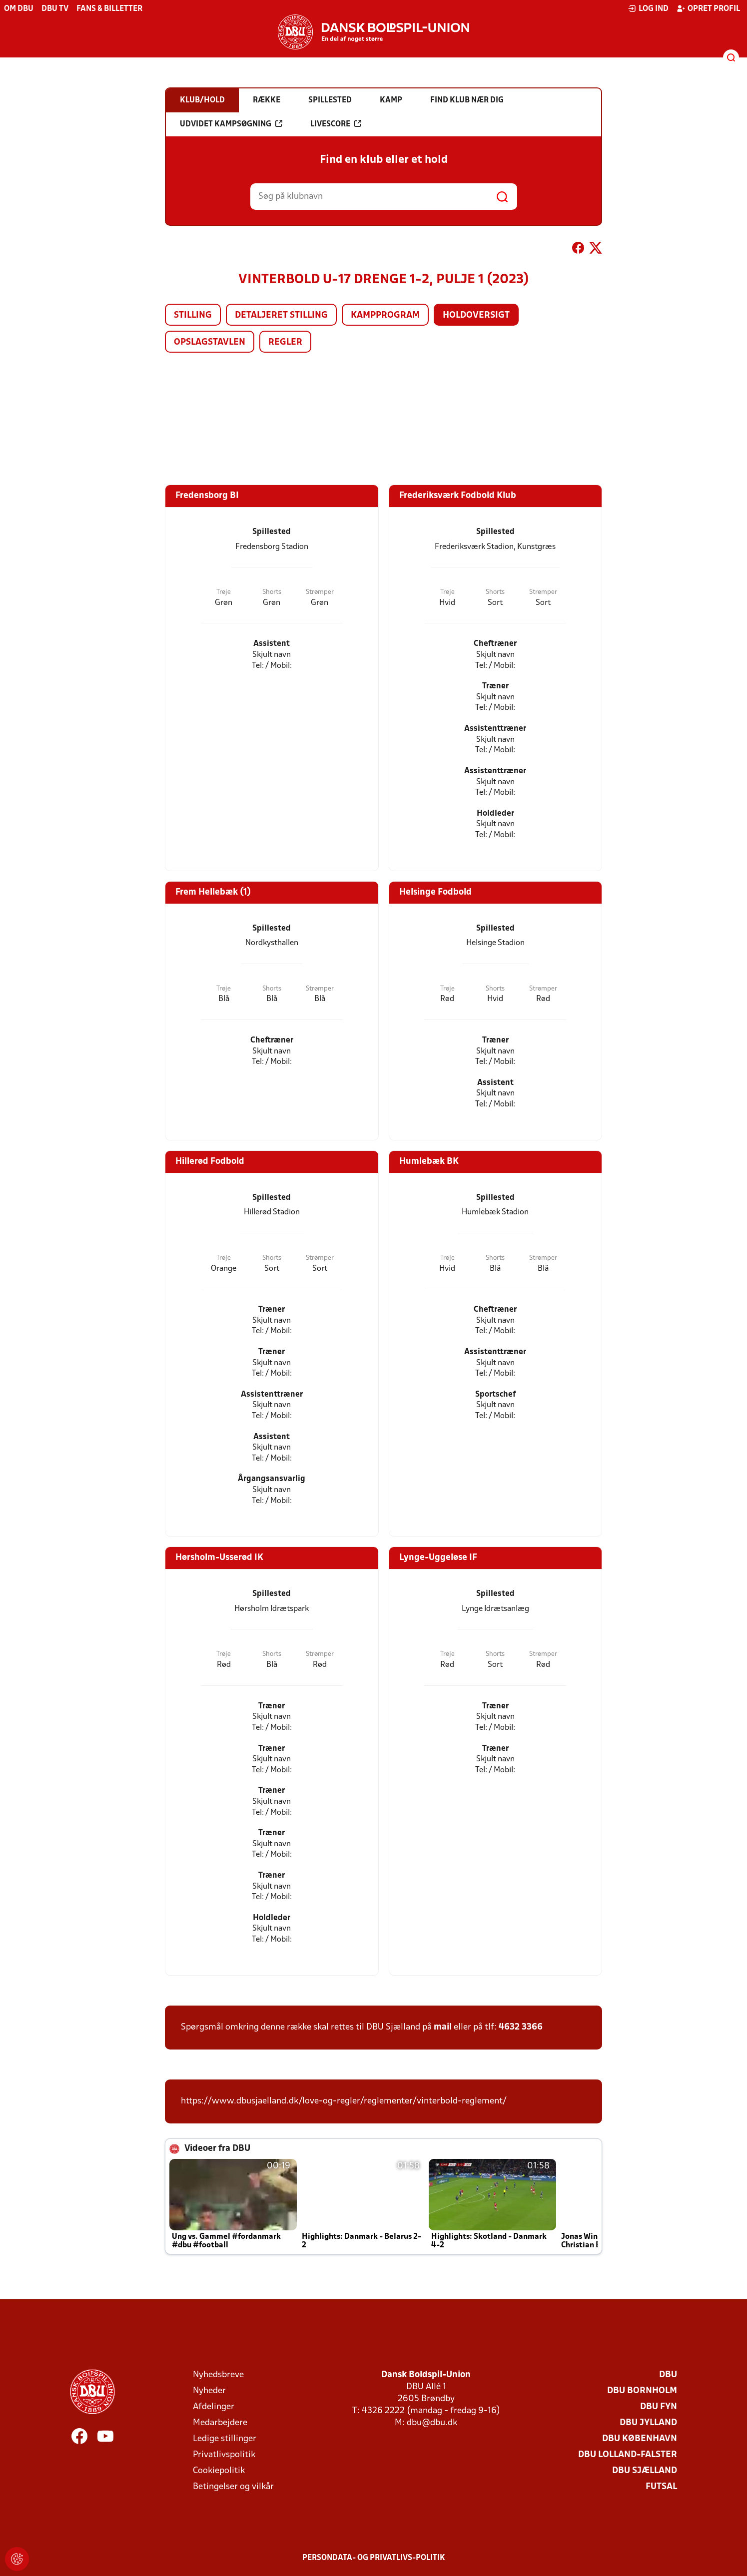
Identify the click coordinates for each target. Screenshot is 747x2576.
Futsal (661, 2487)
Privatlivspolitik (224, 2455)
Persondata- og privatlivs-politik (373, 2558)
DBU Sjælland (644, 2471)
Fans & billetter (109, 8)
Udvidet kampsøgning (231, 124)
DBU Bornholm (642, 2391)
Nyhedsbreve (218, 2375)
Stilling (193, 315)
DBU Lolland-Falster (627, 2455)
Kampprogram (385, 315)
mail (443, 2027)
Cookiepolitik (219, 2471)
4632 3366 (521, 2027)
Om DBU (18, 8)
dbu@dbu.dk (432, 2423)
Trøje (223, 592)
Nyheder (209, 2391)
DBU (668, 2375)
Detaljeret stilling (281, 315)
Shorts (271, 592)
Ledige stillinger (224, 2439)
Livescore (335, 124)
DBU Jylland (648, 2423)
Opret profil (708, 8)
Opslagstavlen (209, 342)
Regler (285, 342)
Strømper (320, 592)
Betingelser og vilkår (233, 2487)
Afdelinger (213, 2407)
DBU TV (54, 8)
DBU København (639, 2439)
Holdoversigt (476, 315)
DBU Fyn (658, 2407)
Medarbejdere (220, 2423)
